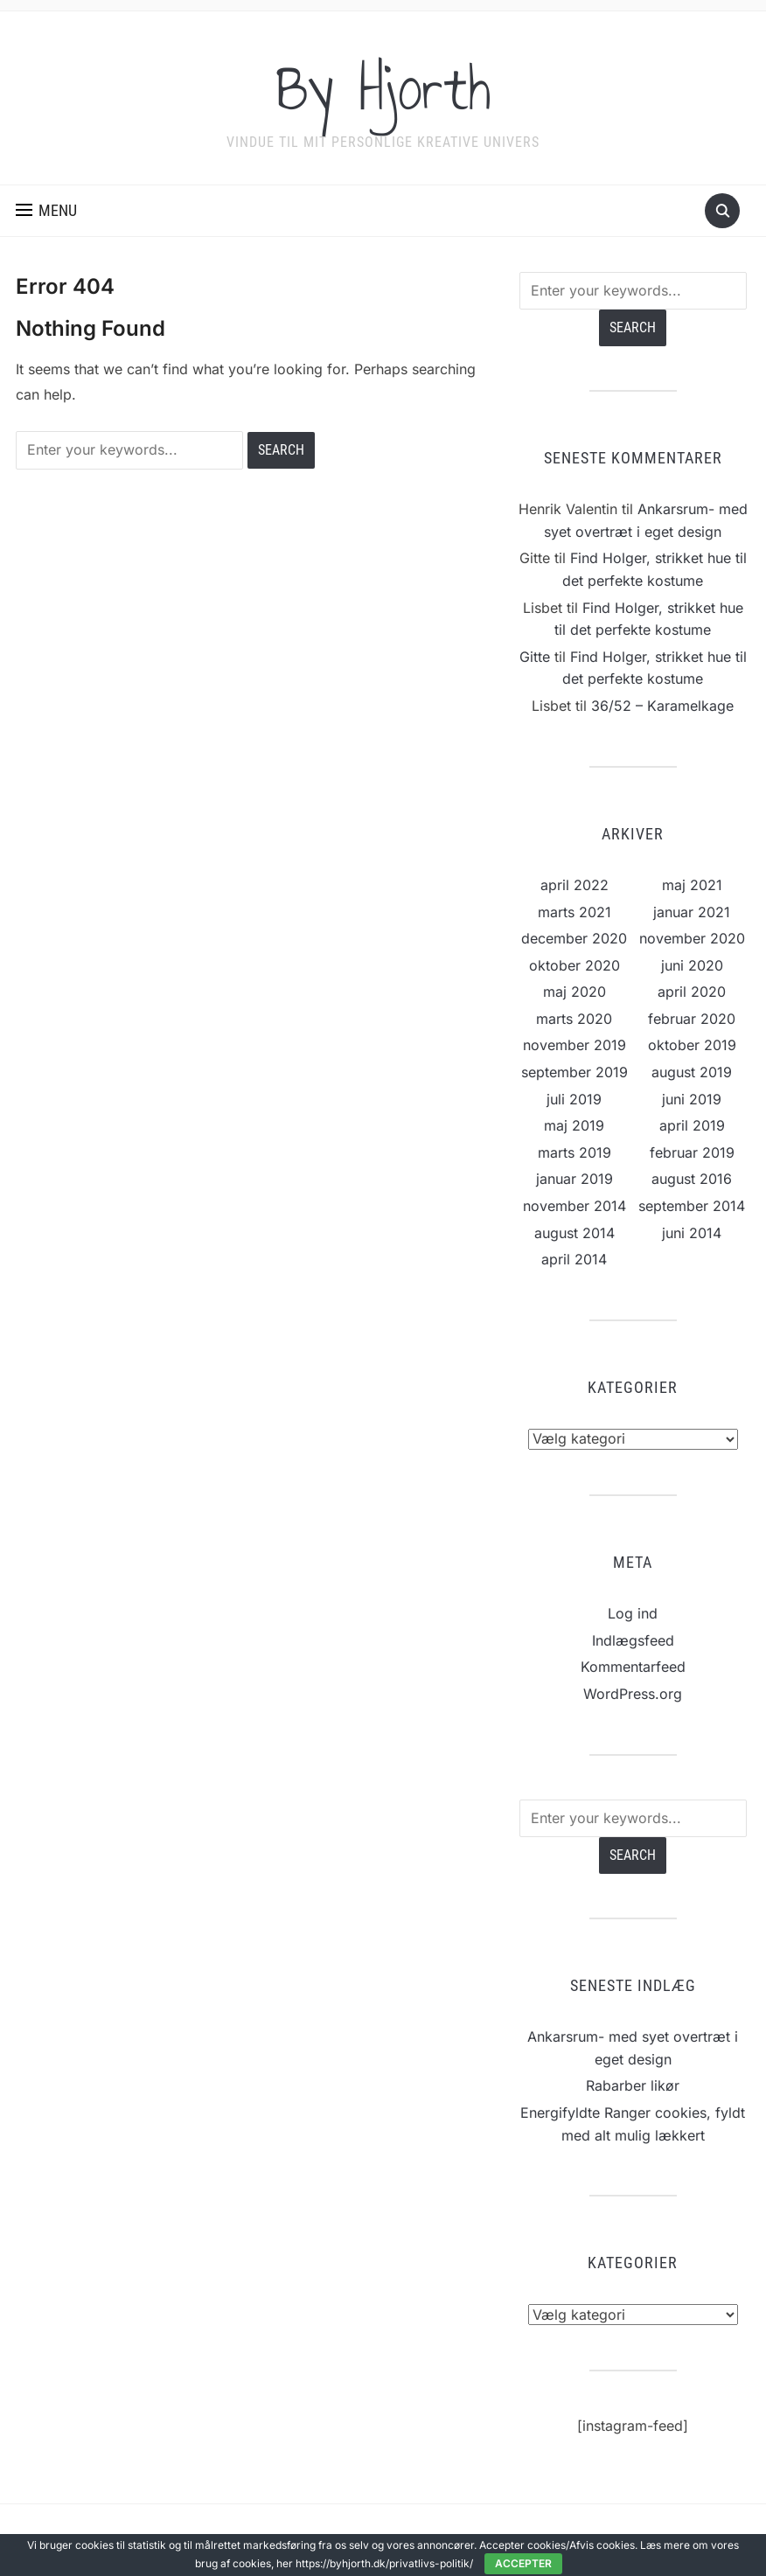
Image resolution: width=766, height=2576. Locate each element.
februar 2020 (691, 1018)
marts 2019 (574, 1152)
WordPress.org (632, 1693)
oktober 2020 (574, 965)
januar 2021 (691, 912)
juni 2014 (691, 1233)
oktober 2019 (692, 1045)
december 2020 (574, 938)
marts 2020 (574, 1018)
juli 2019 (574, 1099)
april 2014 (574, 1259)
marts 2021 (574, 912)
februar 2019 (692, 1152)
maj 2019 (574, 1125)
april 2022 (574, 885)
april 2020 (692, 991)
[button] (46, 211)
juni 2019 (691, 1099)
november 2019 (574, 1045)
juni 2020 (692, 965)
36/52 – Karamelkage (662, 705)
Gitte (534, 656)
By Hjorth (383, 86)
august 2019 (691, 1072)
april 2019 (692, 1125)
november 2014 (574, 1206)
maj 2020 (574, 991)
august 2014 (574, 1233)
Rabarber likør (632, 2085)
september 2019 (574, 1072)
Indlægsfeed (633, 1640)
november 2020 (692, 938)
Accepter (523, 2563)
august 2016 (691, 1178)
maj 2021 (692, 885)
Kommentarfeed (633, 1666)
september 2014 (691, 1206)
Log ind (633, 1613)
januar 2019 (574, 1178)
